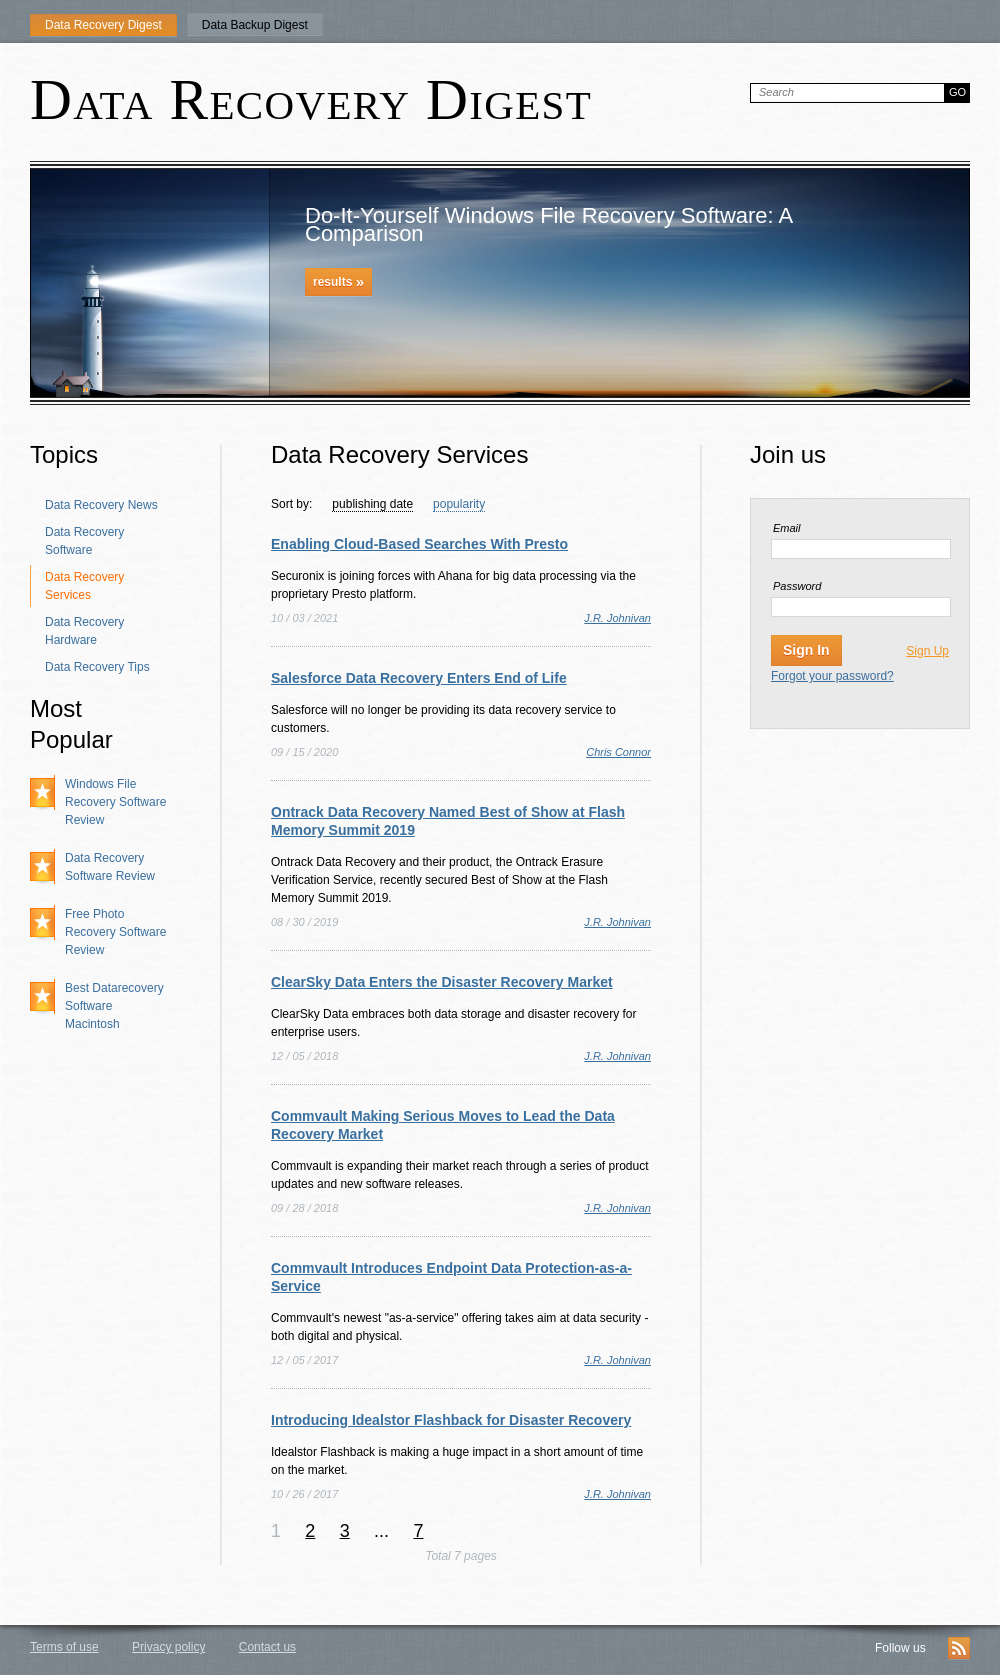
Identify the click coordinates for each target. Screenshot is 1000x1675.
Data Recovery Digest (103, 25)
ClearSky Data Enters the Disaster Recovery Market (442, 982)
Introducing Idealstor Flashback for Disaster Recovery (451, 1420)
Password (797, 586)
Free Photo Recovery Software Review (115, 932)
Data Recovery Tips (97, 667)
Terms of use (64, 1647)
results (338, 281)
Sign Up (927, 651)
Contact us (267, 1647)
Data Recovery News (101, 505)
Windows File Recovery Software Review (115, 802)
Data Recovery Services (84, 586)
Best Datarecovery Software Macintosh (114, 1006)
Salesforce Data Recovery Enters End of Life (419, 678)
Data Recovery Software (84, 541)
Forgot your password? (832, 676)
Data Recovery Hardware (84, 631)
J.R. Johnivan (617, 618)
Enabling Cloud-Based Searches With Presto (419, 544)
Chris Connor (618, 752)
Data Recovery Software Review (110, 867)
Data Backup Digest (255, 25)
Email (787, 528)
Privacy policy (168, 1647)
